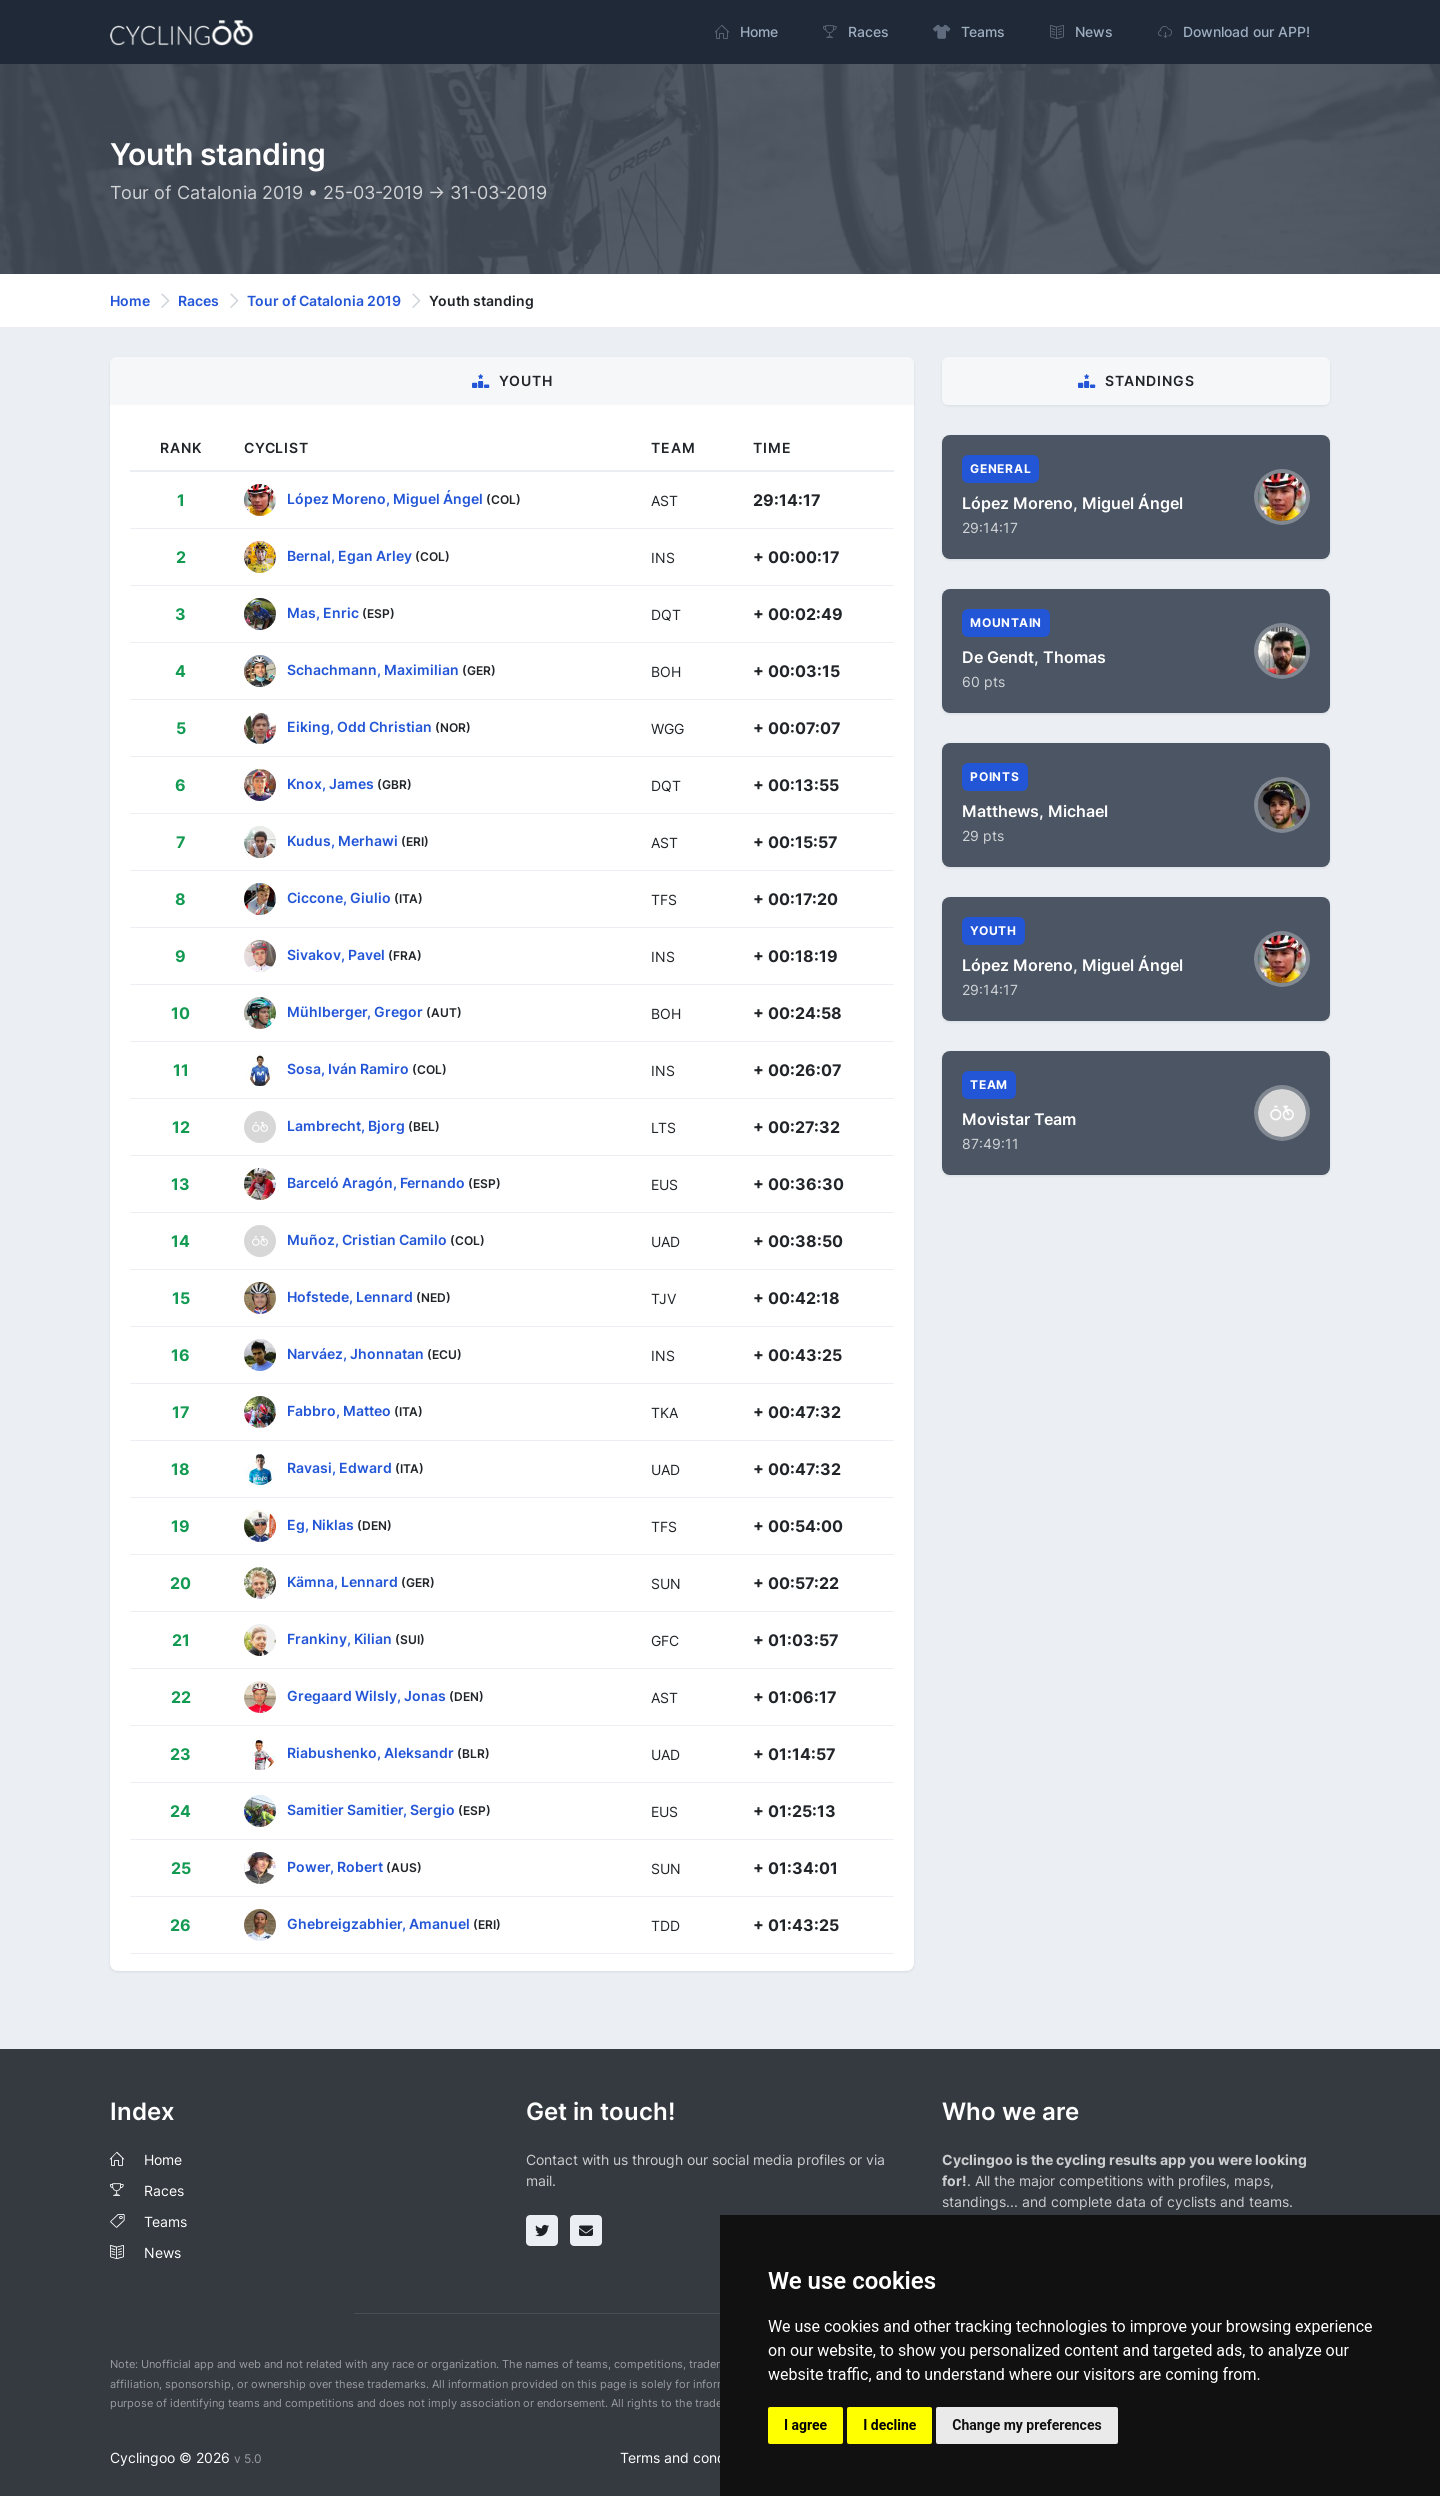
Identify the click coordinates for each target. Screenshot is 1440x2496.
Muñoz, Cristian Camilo (367, 1239)
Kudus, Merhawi (342, 840)
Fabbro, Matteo (339, 1410)
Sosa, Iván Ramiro (348, 1068)
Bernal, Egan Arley (349, 555)
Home (130, 300)
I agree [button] (805, 2425)
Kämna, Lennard (342, 1581)
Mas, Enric (323, 612)
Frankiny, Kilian (339, 1638)
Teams (165, 2221)
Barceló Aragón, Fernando (376, 1182)
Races (198, 300)
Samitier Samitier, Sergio (371, 1809)
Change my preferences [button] (1026, 2425)
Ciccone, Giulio (339, 897)
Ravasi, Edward (339, 1467)
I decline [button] (889, 2425)
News (162, 2252)
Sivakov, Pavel (336, 954)
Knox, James (330, 783)
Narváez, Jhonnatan (355, 1353)
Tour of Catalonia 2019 (324, 300)
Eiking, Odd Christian (359, 726)
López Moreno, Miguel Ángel (385, 498)
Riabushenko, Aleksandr (370, 1752)
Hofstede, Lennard (350, 1296)
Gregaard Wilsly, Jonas (366, 1695)
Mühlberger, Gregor (355, 1011)
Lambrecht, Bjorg (346, 1125)
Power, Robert (335, 1866)
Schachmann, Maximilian (373, 669)
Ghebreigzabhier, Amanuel (378, 1923)
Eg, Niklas (320, 1524)
